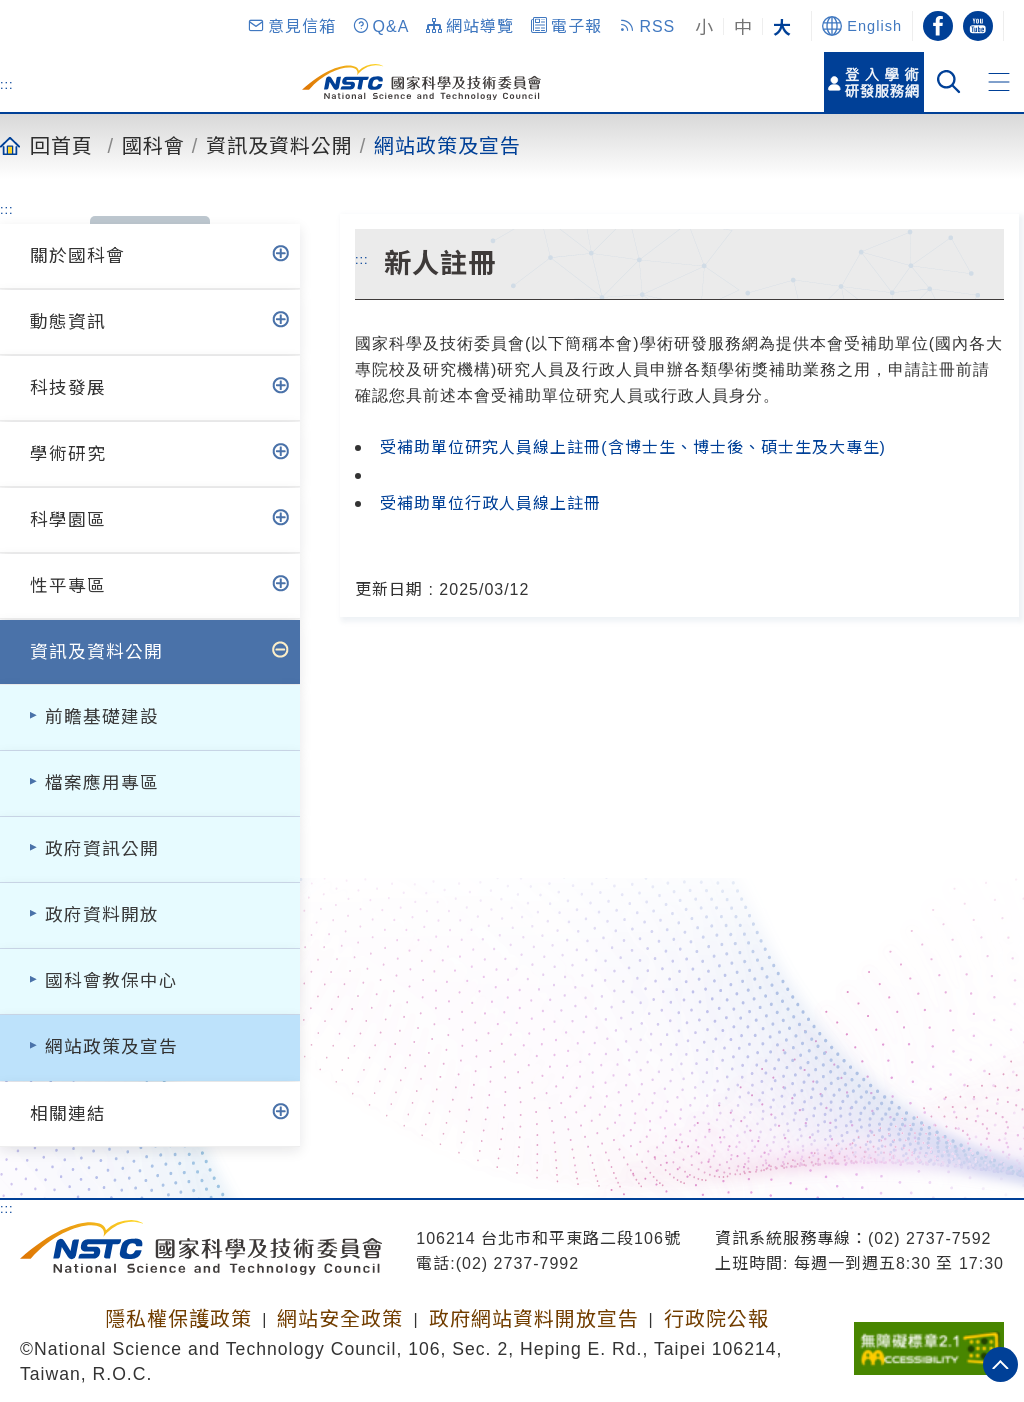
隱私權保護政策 (178, 1319)
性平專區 (68, 586)
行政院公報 (716, 1319)
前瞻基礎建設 (102, 717)
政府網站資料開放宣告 (534, 1319)
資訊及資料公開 (279, 145)
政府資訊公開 (102, 849)
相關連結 (68, 1114)
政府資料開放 (102, 915)
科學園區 (68, 520)
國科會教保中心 (111, 981)
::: (7, 84)
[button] (291, 26)
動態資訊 (68, 322)
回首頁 (61, 145)
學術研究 (68, 454)
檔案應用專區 (102, 783)
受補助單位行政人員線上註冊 (490, 503)
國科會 (153, 145)
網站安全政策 (340, 1319)
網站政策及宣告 (447, 145)
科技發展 (68, 388)
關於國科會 (77, 256)
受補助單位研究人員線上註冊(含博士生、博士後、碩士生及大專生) (633, 447)
